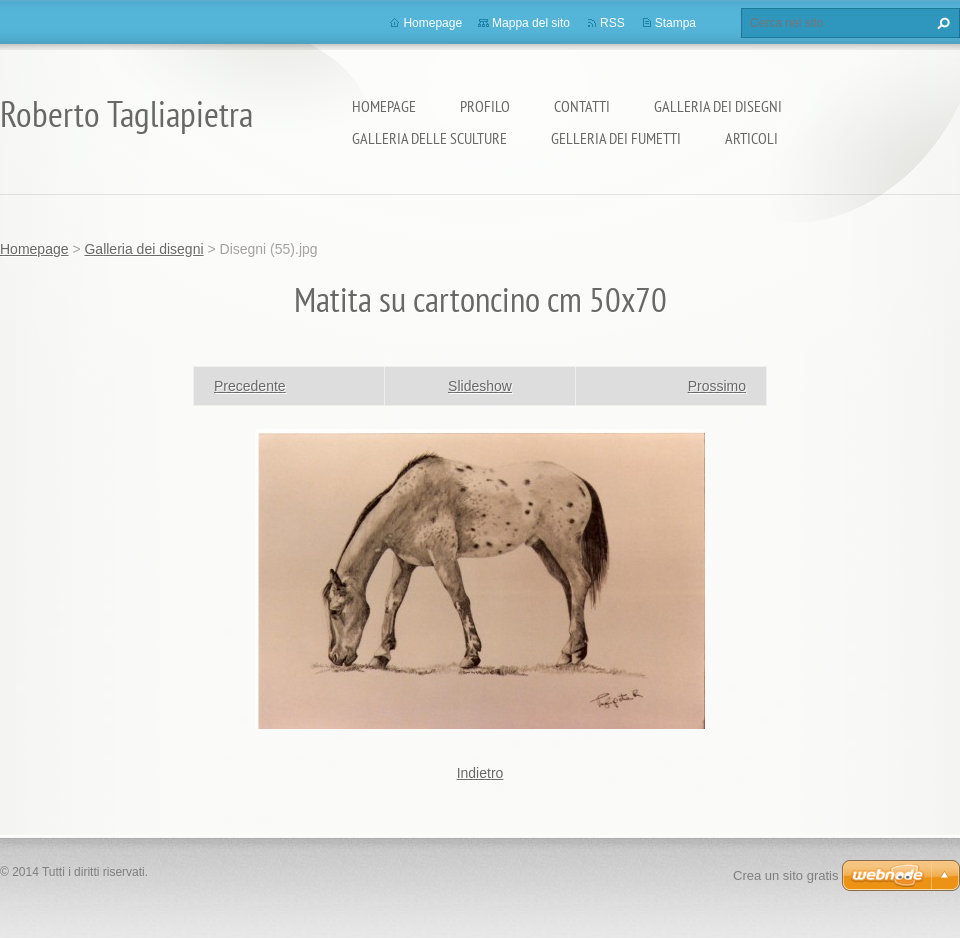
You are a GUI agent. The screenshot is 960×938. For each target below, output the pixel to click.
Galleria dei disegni (718, 106)
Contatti (582, 106)
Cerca (941, 23)
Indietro (480, 773)
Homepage (384, 106)
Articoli (751, 138)
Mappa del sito (531, 23)
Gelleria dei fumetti (616, 138)
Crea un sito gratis (786, 875)
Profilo (485, 106)
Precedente (250, 386)
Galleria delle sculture (429, 138)
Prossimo (717, 386)
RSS (612, 23)
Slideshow (480, 386)
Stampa (675, 23)
